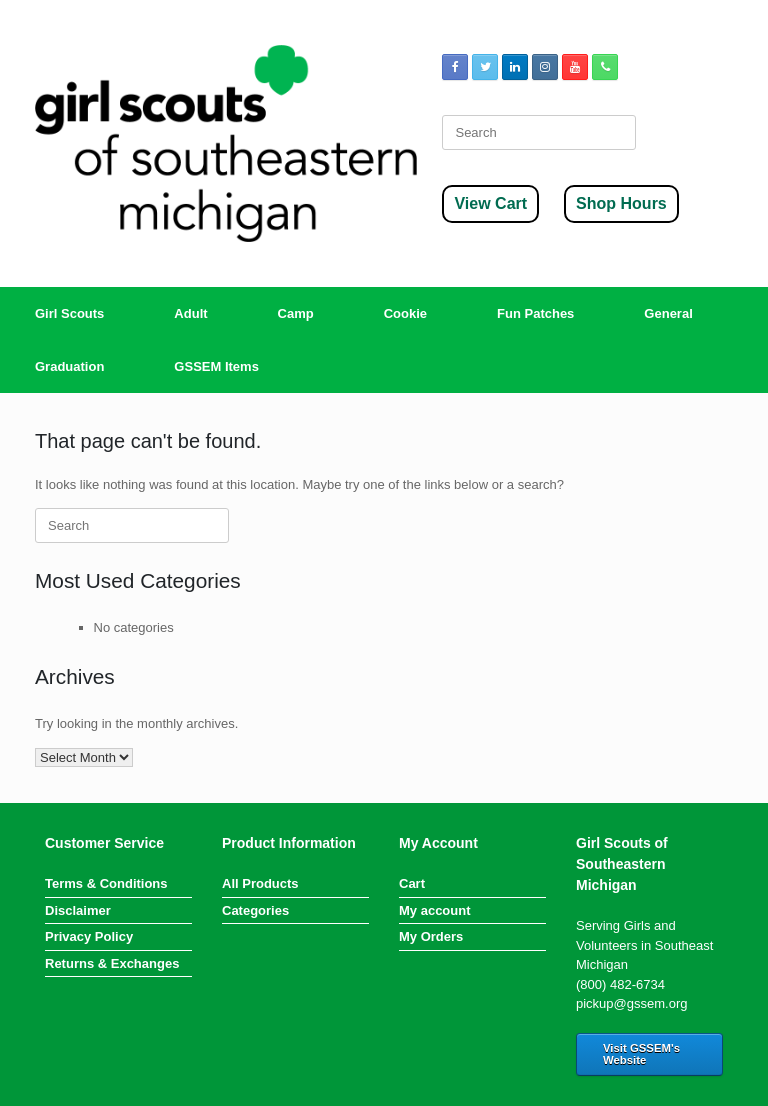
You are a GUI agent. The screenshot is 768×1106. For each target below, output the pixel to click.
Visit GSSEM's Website (641, 1053)
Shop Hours (621, 203)
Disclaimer (78, 910)
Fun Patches (535, 313)
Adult (190, 313)
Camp (296, 313)
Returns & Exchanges (112, 963)
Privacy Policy (89, 936)
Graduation (69, 366)
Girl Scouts (69, 313)
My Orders (431, 936)
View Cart (490, 203)
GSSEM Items (216, 366)
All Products (260, 883)
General (668, 313)
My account (435, 910)
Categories (255, 910)
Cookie (405, 313)
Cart (412, 883)
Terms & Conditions (106, 883)
